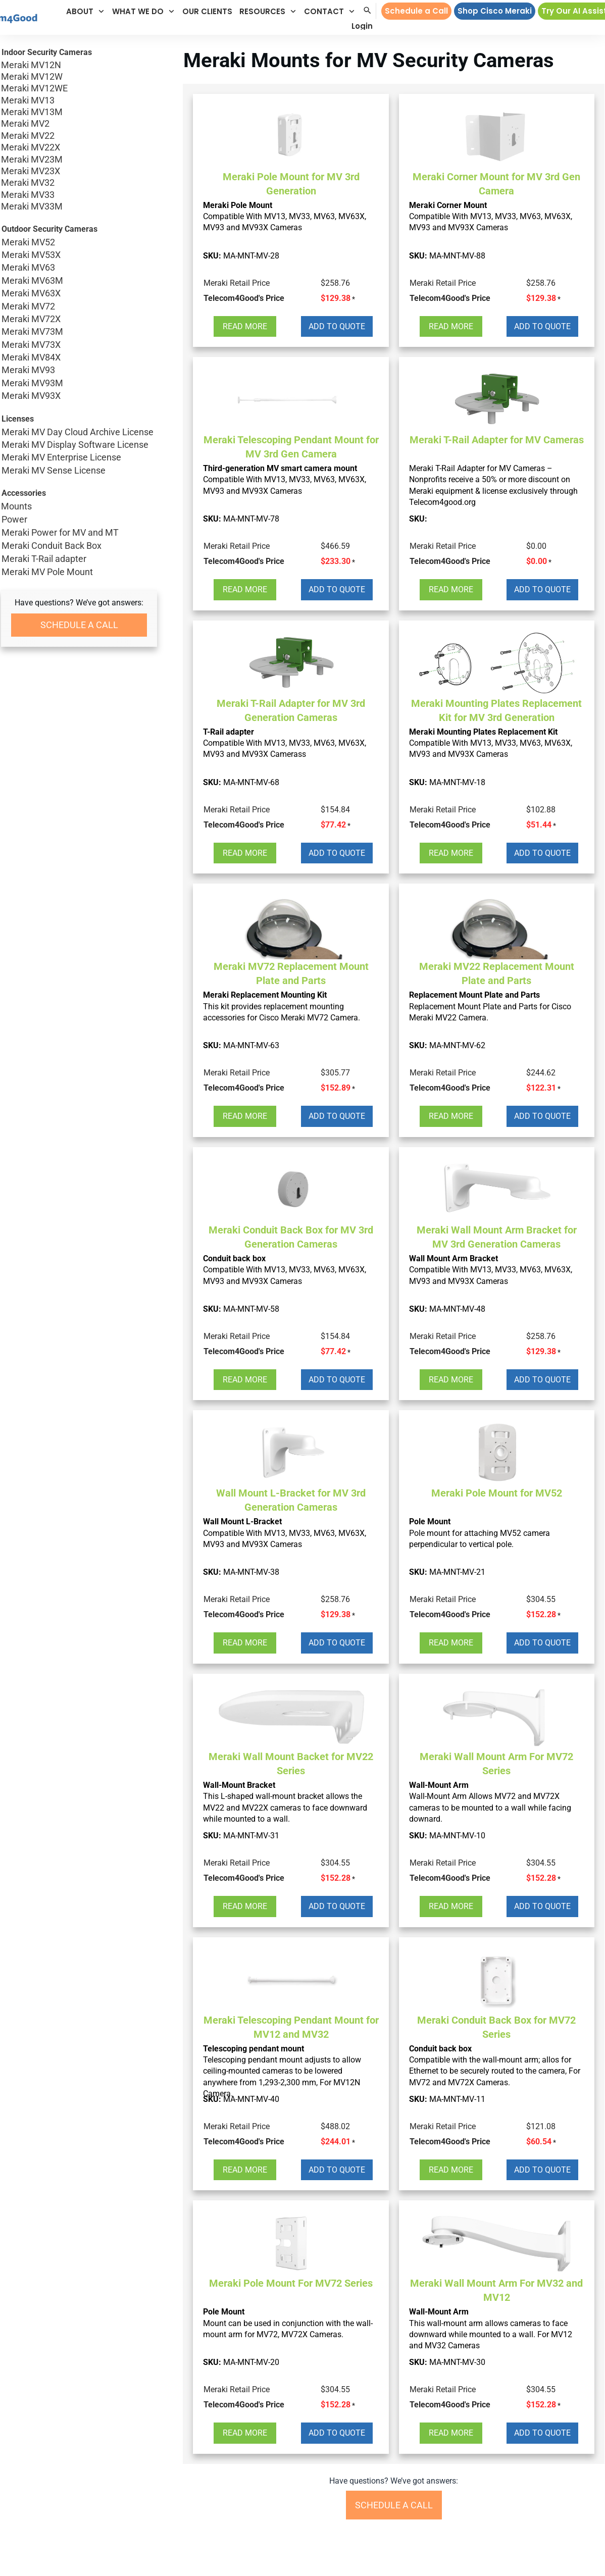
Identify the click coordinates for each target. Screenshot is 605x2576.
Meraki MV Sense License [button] (79, 470)
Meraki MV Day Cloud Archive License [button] (79, 432)
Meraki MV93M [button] (79, 383)
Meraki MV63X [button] (79, 293)
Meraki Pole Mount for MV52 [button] (496, 1493)
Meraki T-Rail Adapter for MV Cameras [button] (497, 440)
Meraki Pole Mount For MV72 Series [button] (291, 2283)
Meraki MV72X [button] (79, 319)
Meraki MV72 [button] (79, 306)
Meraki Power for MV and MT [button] (60, 532)
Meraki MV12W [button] (79, 76)
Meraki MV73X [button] (79, 344)
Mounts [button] (16, 506)
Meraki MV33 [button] (79, 194)
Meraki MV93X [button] (79, 395)
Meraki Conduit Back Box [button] (52, 545)
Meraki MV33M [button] (79, 206)
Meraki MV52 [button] (79, 242)
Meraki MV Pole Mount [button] (47, 571)
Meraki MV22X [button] (79, 147)
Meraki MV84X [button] (79, 357)
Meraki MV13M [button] (79, 112)
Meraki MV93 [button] (79, 370)
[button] (85, 11)
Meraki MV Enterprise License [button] (79, 457)
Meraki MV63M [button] (79, 280)
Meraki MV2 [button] (79, 123)
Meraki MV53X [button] (79, 254)
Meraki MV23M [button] (79, 159)
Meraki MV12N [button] (79, 65)
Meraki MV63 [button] (79, 267)
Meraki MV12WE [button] (79, 88)
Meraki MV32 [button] (79, 182)
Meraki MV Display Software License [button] (79, 444)
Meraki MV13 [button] (79, 100)
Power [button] (14, 519)
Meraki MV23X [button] (79, 171)
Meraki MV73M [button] (79, 331)
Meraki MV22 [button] (79, 135)
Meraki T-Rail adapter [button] (44, 558)
